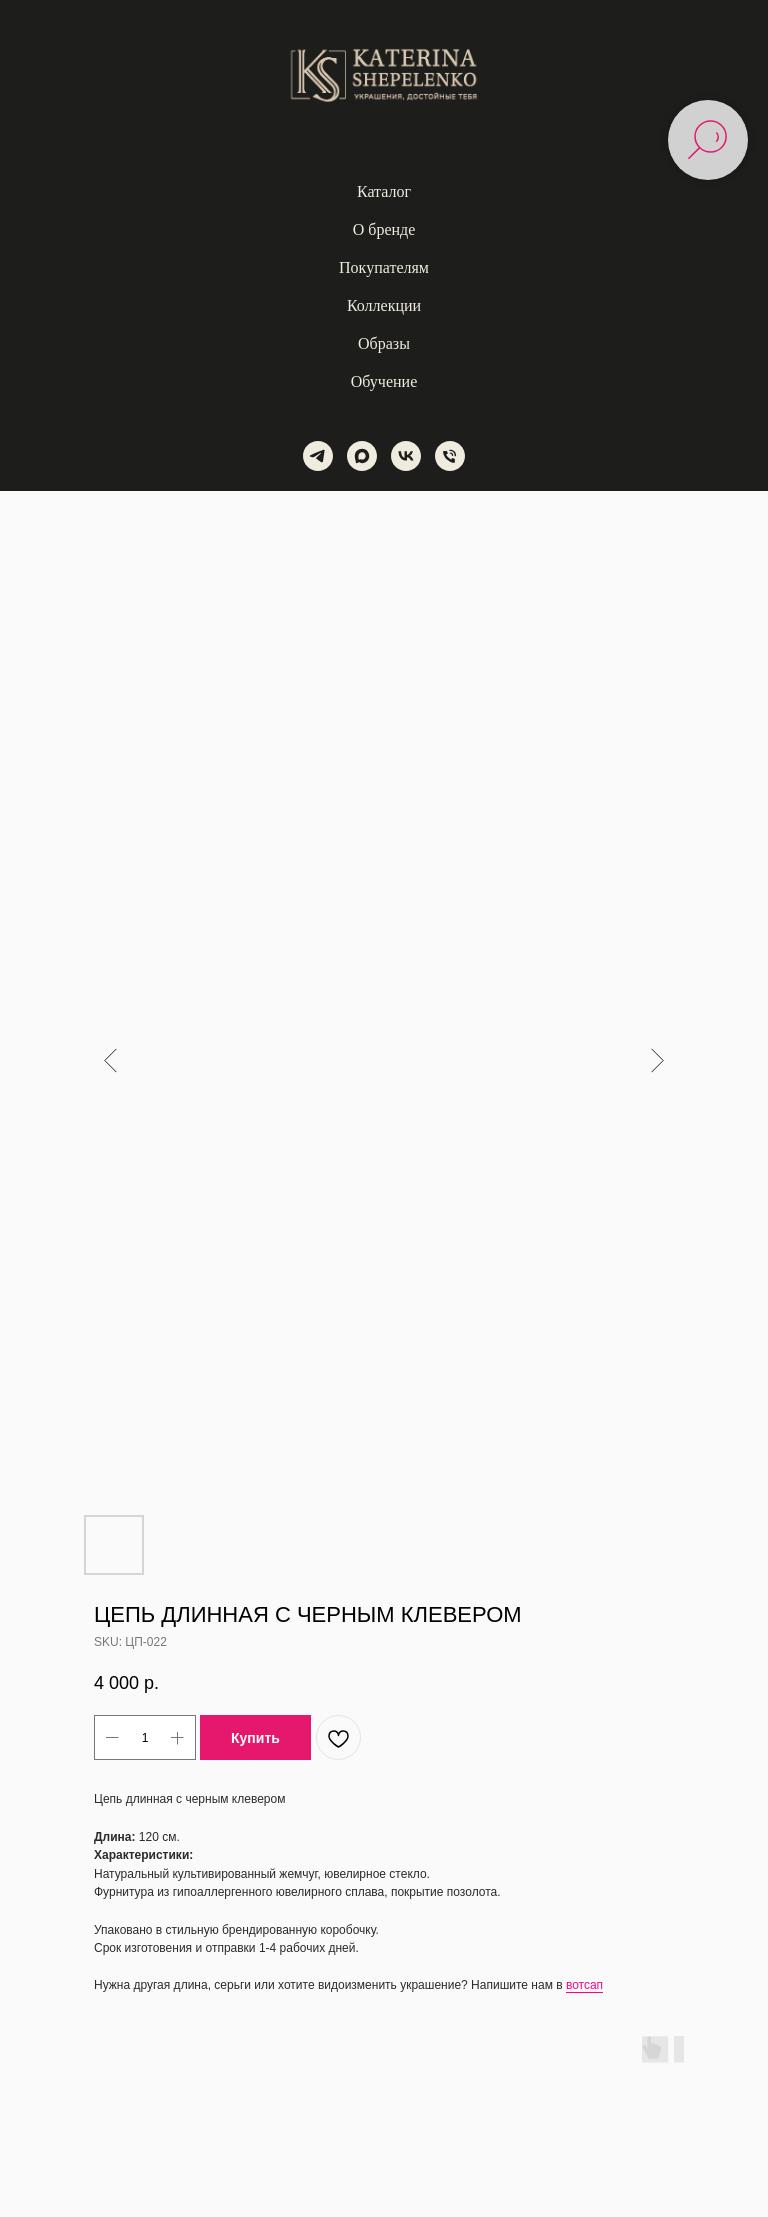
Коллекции (384, 305)
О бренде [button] (384, 229)
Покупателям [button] (384, 267)
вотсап (584, 1985)
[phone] (450, 456)
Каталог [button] (384, 191)
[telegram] (318, 456)
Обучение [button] (384, 381)
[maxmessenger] (362, 456)
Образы (384, 343)
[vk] (406, 456)
